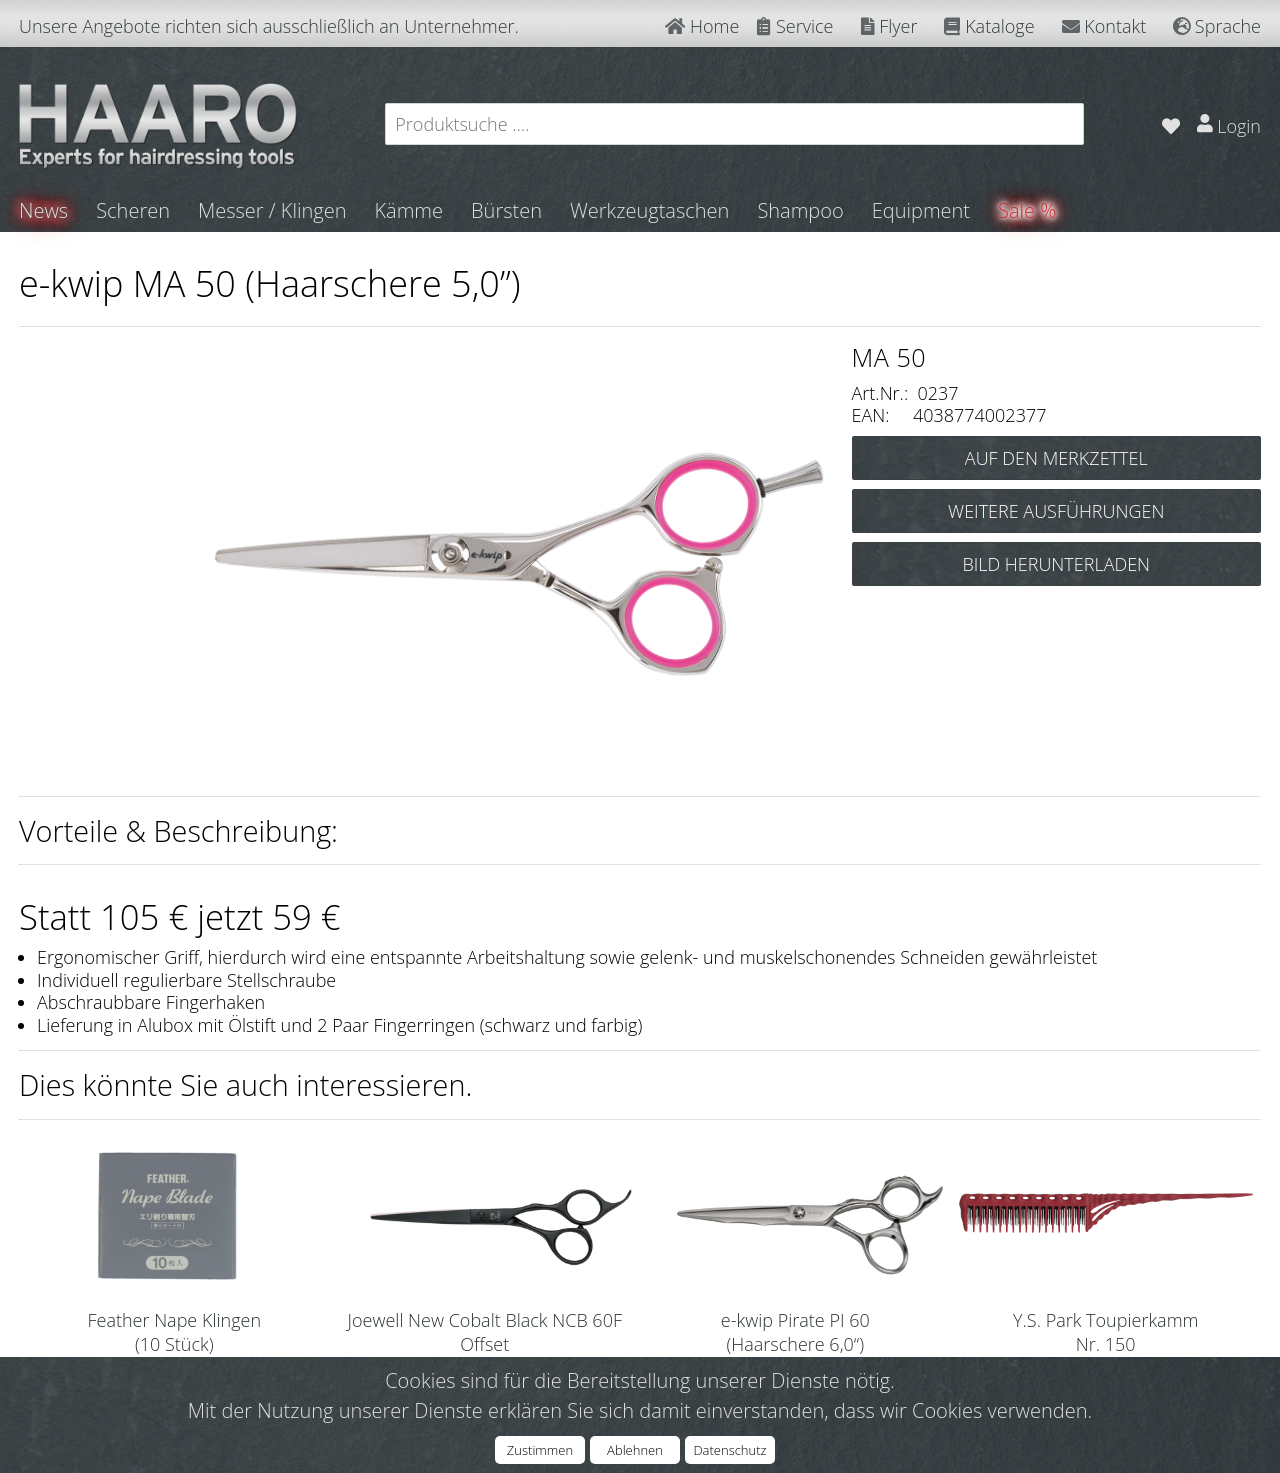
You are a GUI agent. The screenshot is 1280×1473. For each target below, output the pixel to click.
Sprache (1217, 26)
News (43, 210)
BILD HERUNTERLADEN (1056, 564)
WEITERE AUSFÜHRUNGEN (1056, 511)
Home (702, 26)
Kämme (408, 210)
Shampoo (800, 210)
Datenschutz (729, 1450)
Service (795, 26)
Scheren (133, 210)
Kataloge (989, 26)
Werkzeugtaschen (649, 210)
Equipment (921, 210)
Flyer (889, 26)
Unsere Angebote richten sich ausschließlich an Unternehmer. (269, 26)
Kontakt (1104, 26)
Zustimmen (540, 1450)
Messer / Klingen (272, 210)
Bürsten (506, 210)
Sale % (1027, 210)
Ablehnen (635, 1450)
